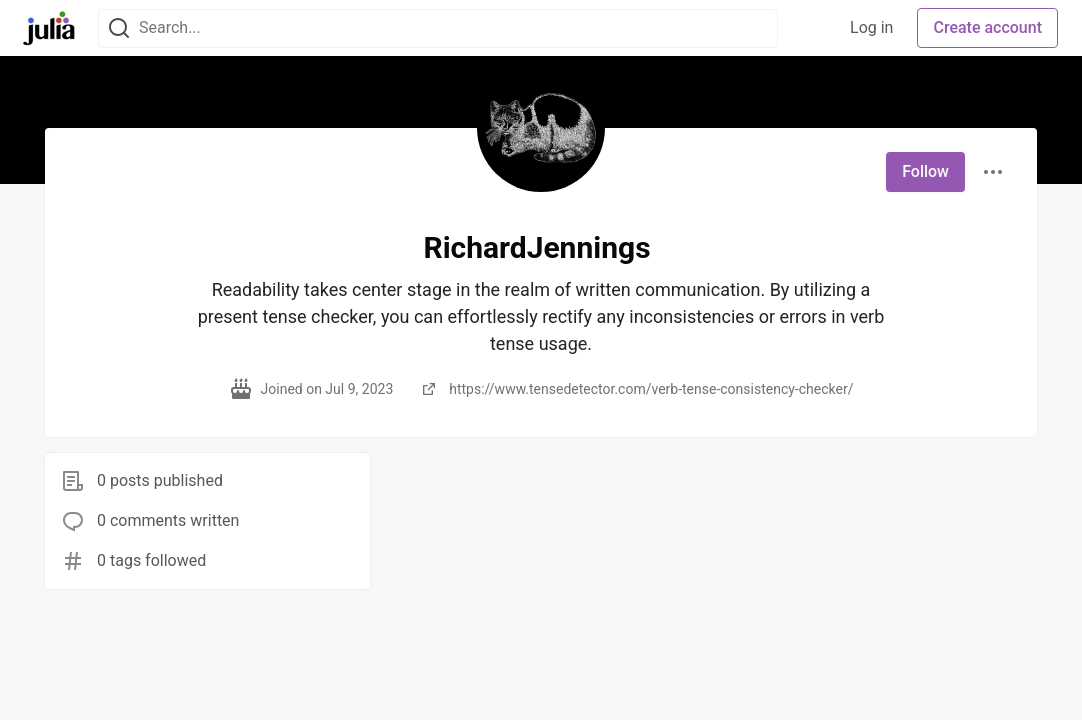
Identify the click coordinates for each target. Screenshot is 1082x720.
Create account (987, 27)
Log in (871, 27)
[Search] (119, 28)
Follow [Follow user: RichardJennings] (925, 171)
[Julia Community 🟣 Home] (49, 28)
